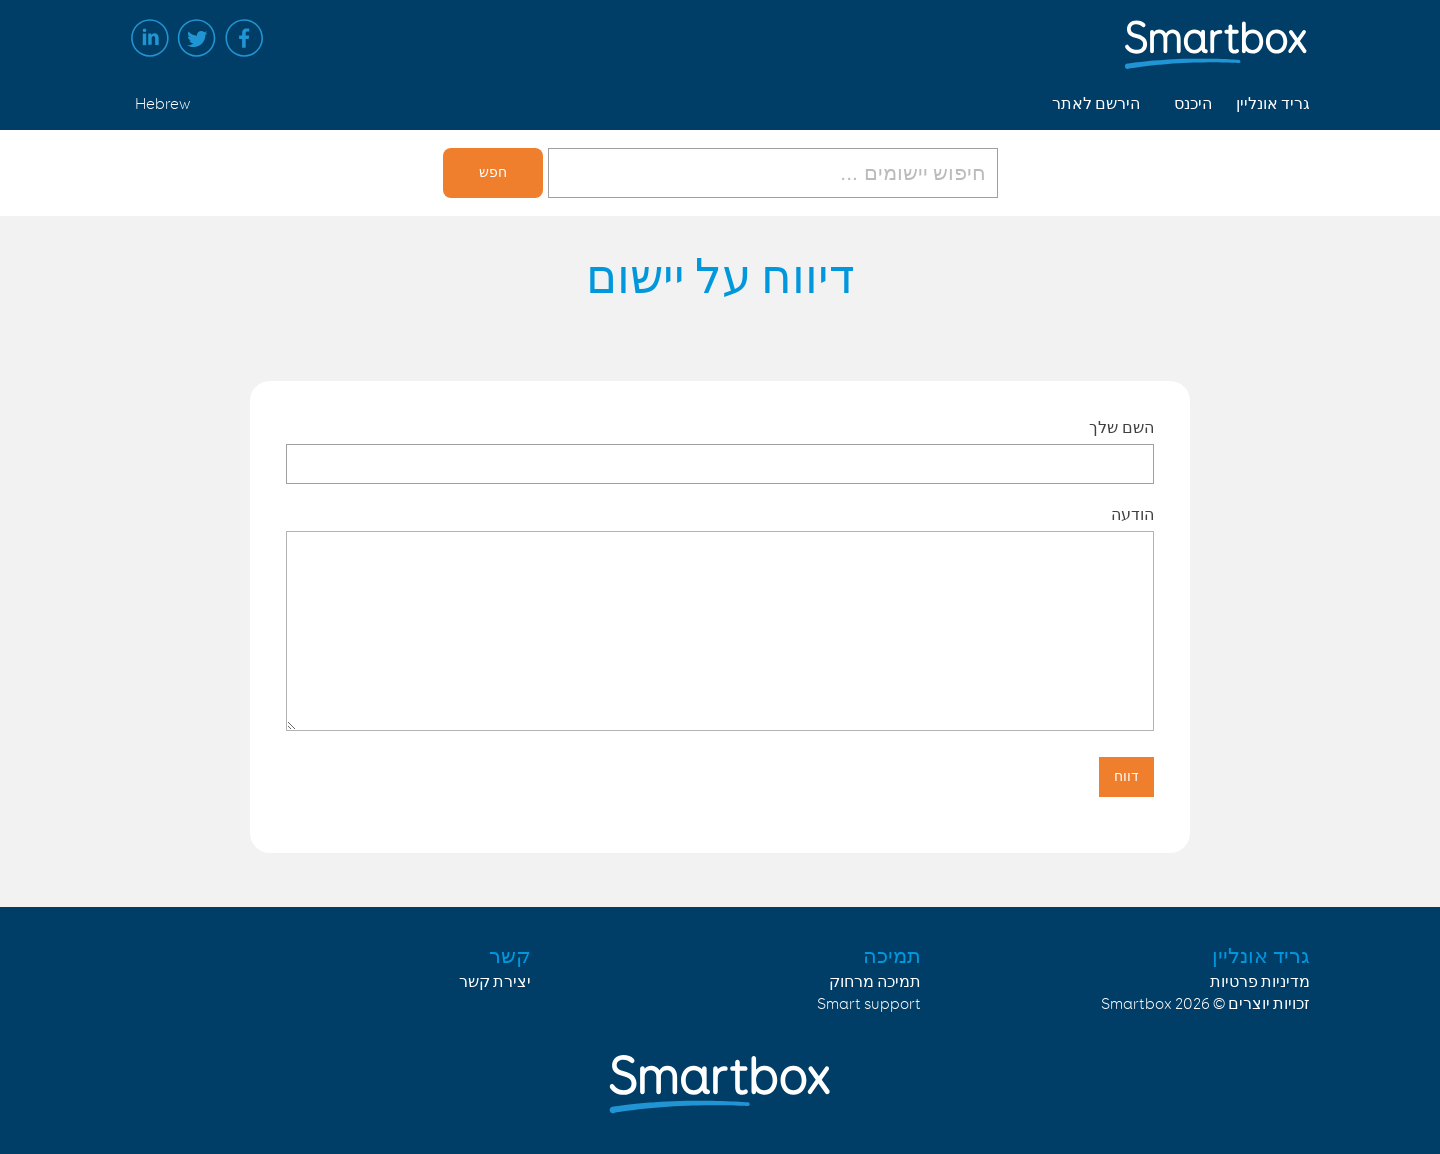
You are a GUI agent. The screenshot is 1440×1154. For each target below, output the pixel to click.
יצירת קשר (495, 982)
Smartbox (1136, 1004)
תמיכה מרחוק (875, 982)
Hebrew (162, 104)
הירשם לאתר (1096, 104)
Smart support (869, 1004)
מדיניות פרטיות (1260, 982)
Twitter (197, 38)
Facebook (244, 38)
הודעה (1132, 514)
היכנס (1193, 104)
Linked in (150, 38)
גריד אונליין (1273, 104)
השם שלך (1121, 427)
